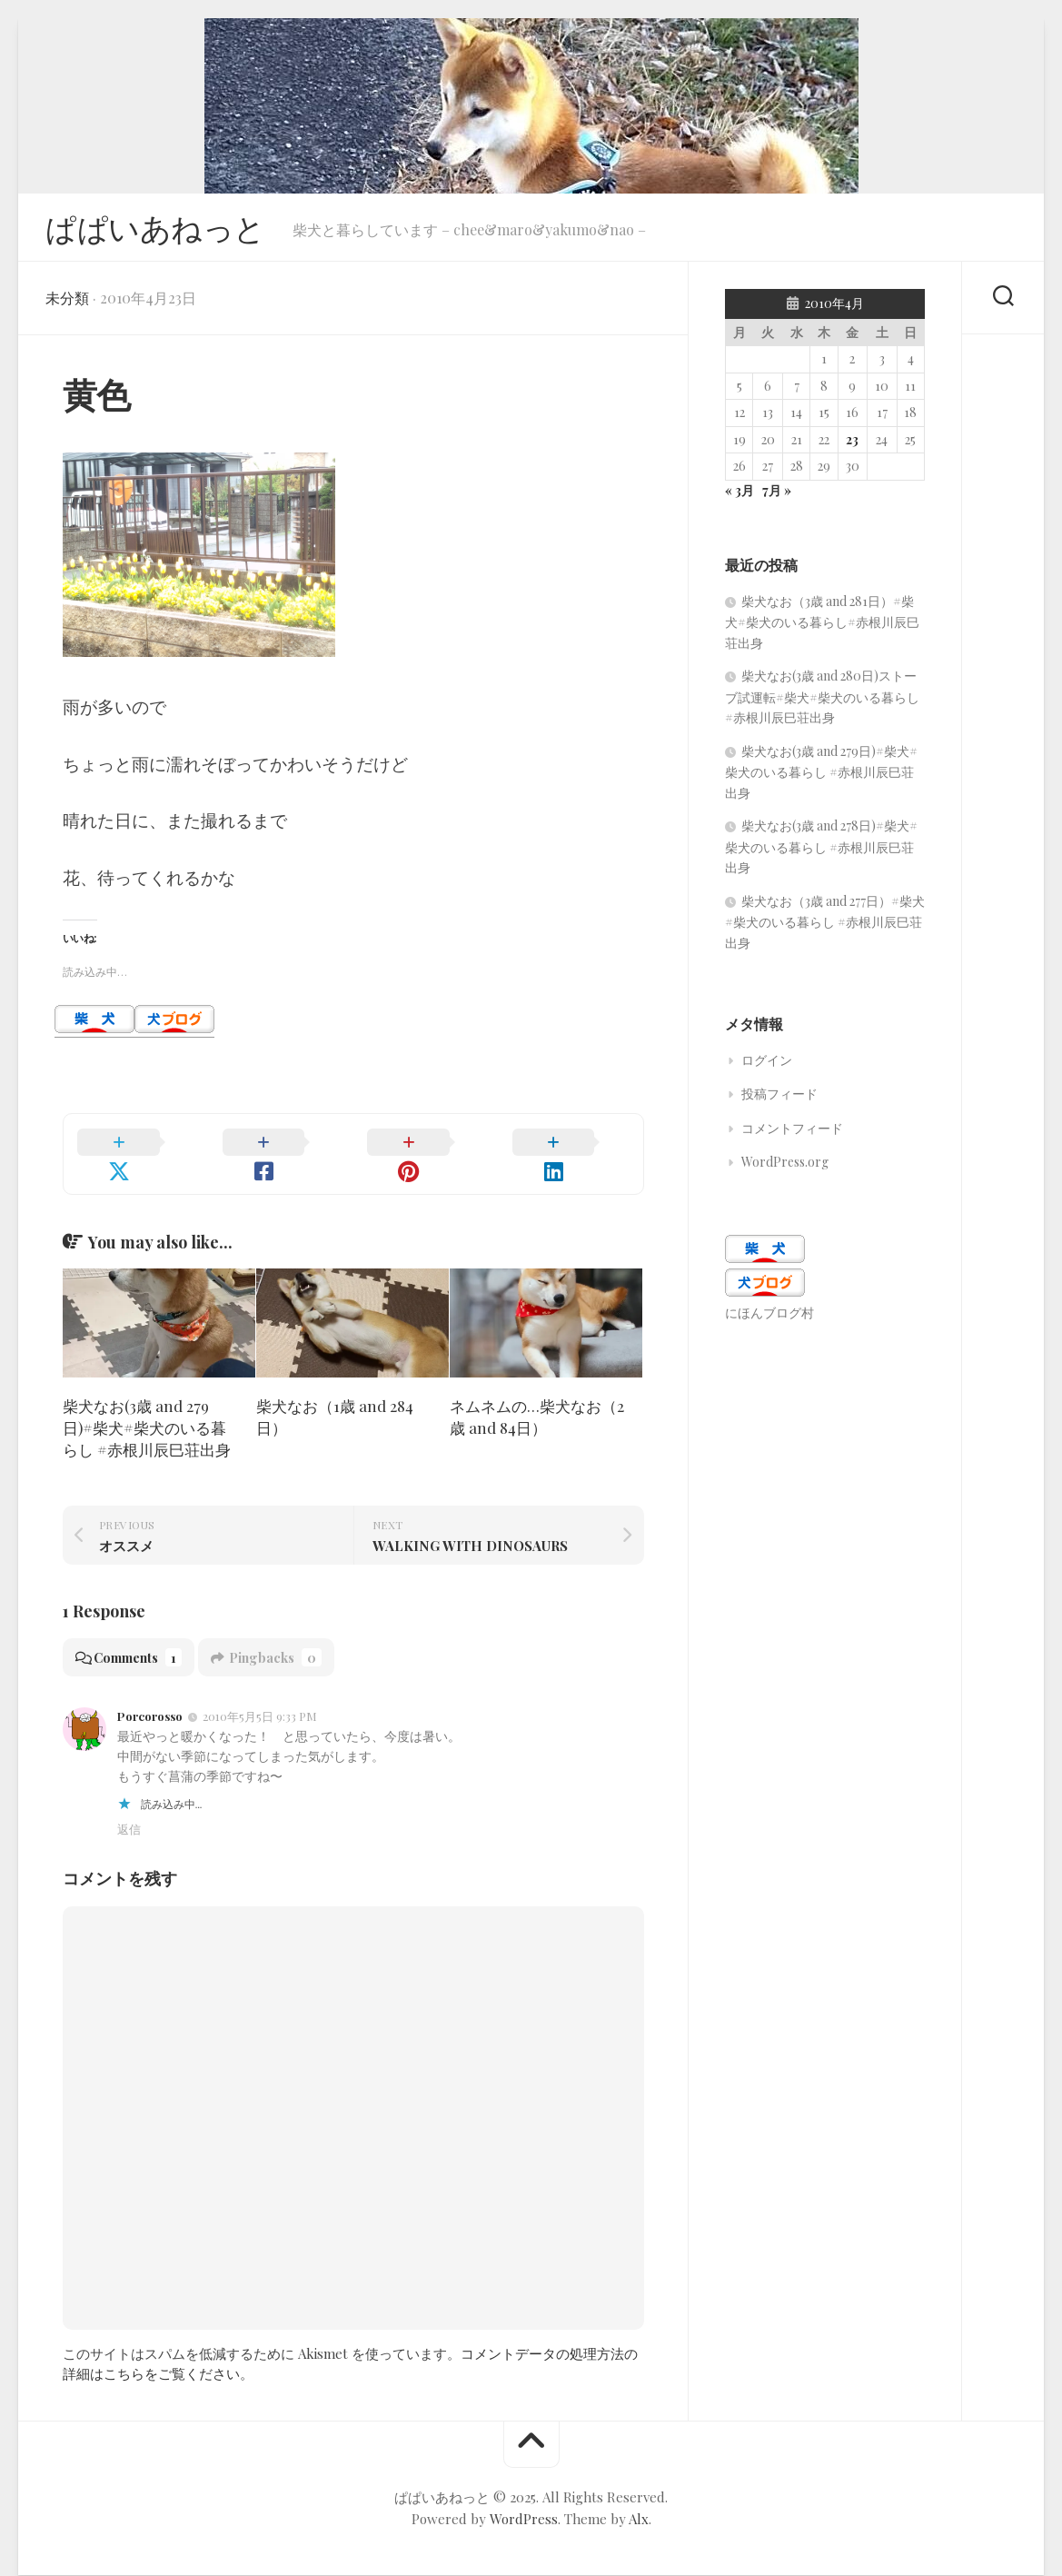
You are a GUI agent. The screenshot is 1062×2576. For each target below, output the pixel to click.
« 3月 (739, 495)
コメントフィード (792, 1133)
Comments (132, 1641)
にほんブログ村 (769, 1318)
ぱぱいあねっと (161, 230)
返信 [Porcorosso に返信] (129, 1811)
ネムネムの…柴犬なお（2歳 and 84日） (537, 1400)
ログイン (766, 1065)
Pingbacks (275, 1641)
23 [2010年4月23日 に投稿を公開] (852, 444)
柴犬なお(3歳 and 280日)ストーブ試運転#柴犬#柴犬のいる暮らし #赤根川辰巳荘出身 (822, 701)
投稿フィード (779, 1099)
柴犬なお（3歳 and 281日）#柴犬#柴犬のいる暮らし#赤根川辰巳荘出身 (822, 627)
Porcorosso (150, 1699)
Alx (639, 2501)
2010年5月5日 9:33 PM (260, 1699)
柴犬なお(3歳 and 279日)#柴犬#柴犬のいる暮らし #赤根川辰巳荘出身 (147, 1411)
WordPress (524, 2501)
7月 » (776, 495)
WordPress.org (785, 1167)
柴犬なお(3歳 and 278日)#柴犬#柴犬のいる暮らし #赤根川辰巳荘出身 (821, 851)
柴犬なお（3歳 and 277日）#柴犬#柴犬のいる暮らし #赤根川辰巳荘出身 (825, 927)
